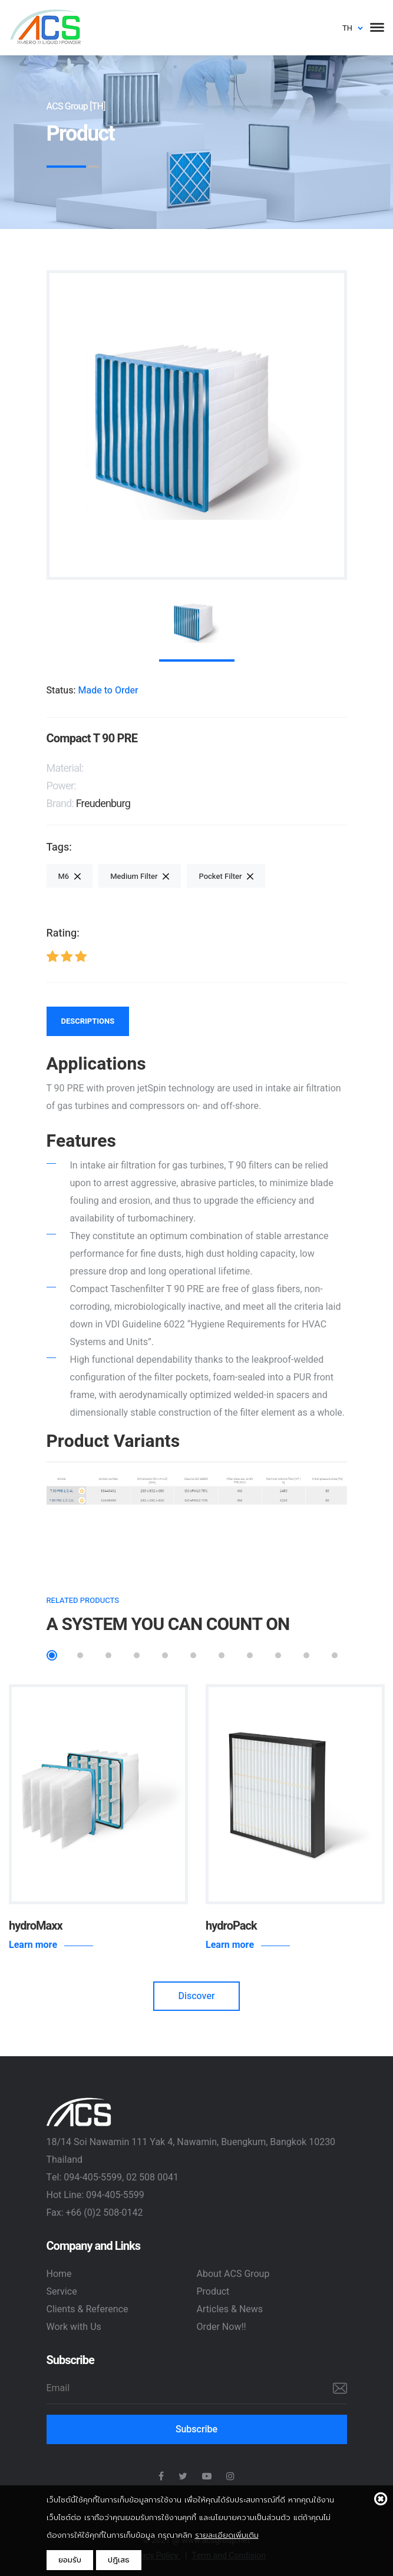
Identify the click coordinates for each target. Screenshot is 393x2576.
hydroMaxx (35, 1925)
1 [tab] (52, 1655)
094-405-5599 (115, 2195)
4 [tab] (137, 1655)
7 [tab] (221, 1655)
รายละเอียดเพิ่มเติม (227, 2535)
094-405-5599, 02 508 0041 (121, 2177)
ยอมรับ (69, 2559)
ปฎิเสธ (119, 2559)
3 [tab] (108, 1655)
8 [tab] (250, 1655)
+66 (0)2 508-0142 (104, 2213)
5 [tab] (165, 1655)
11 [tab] (335, 1655)
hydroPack (231, 1925)
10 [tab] (306, 1655)
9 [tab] (278, 1655)
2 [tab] (80, 1655)
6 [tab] (193, 1655)
